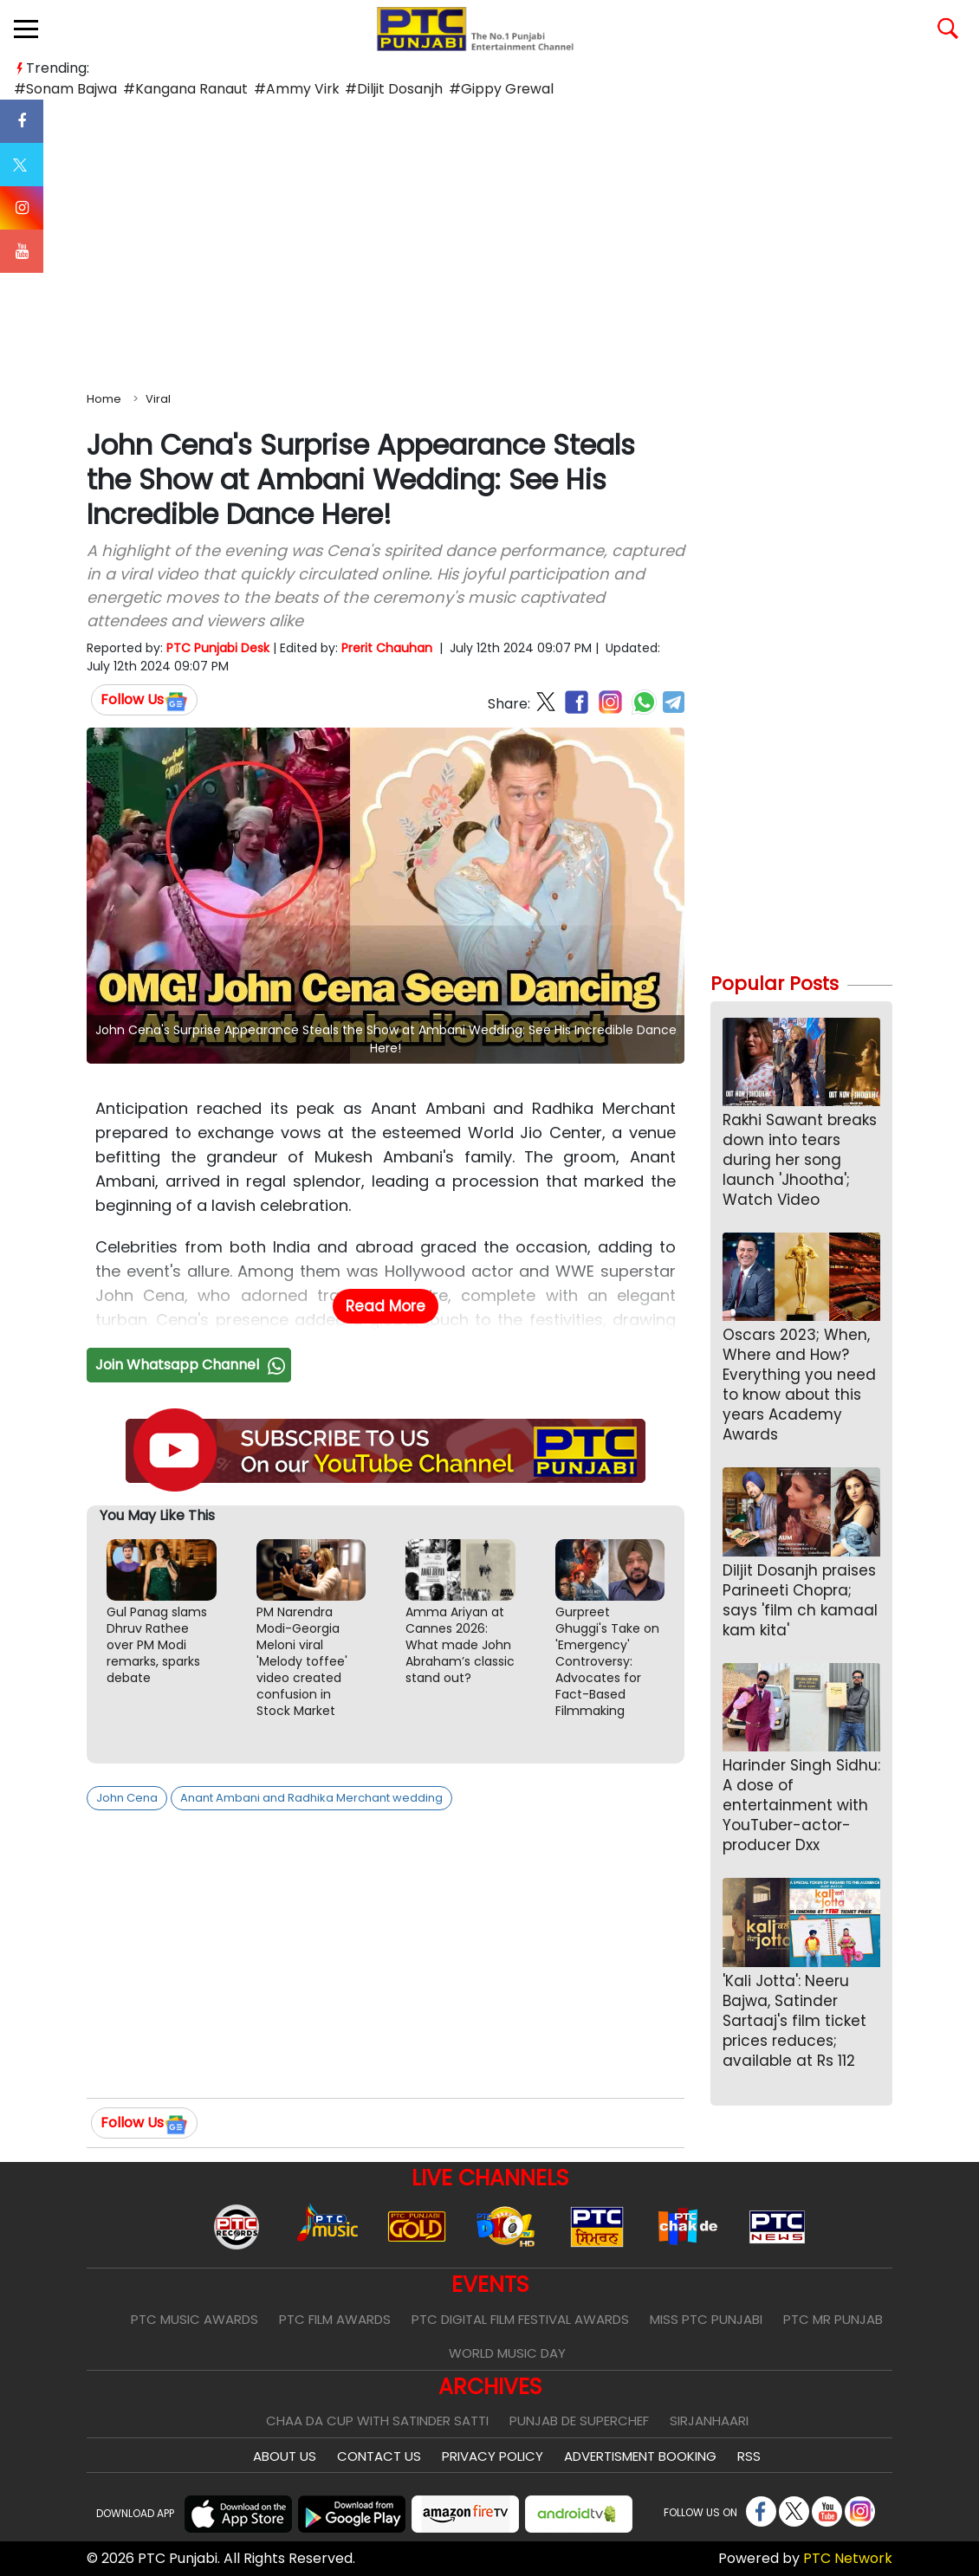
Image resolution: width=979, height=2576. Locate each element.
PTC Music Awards (194, 2319)
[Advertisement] (489, 241)
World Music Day (507, 2353)
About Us (284, 2456)
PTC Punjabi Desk (217, 648)
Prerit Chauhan (386, 648)
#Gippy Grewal (492, 89)
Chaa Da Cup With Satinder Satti (377, 2420)
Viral (158, 399)
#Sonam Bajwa (64, 89)
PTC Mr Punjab (833, 2319)
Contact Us (379, 2456)
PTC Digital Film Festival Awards (520, 2319)
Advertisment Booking (640, 2456)
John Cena (127, 1798)
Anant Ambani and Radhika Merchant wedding (311, 1798)
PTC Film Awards (335, 2319)
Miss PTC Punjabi (706, 2319)
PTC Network (847, 2558)
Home (104, 399)
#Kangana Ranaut (182, 89)
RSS (749, 2456)
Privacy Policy (492, 2456)
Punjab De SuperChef (579, 2420)
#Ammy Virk (291, 89)
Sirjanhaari (709, 2420)
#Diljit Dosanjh (387, 89)
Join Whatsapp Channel (192, 1365)
